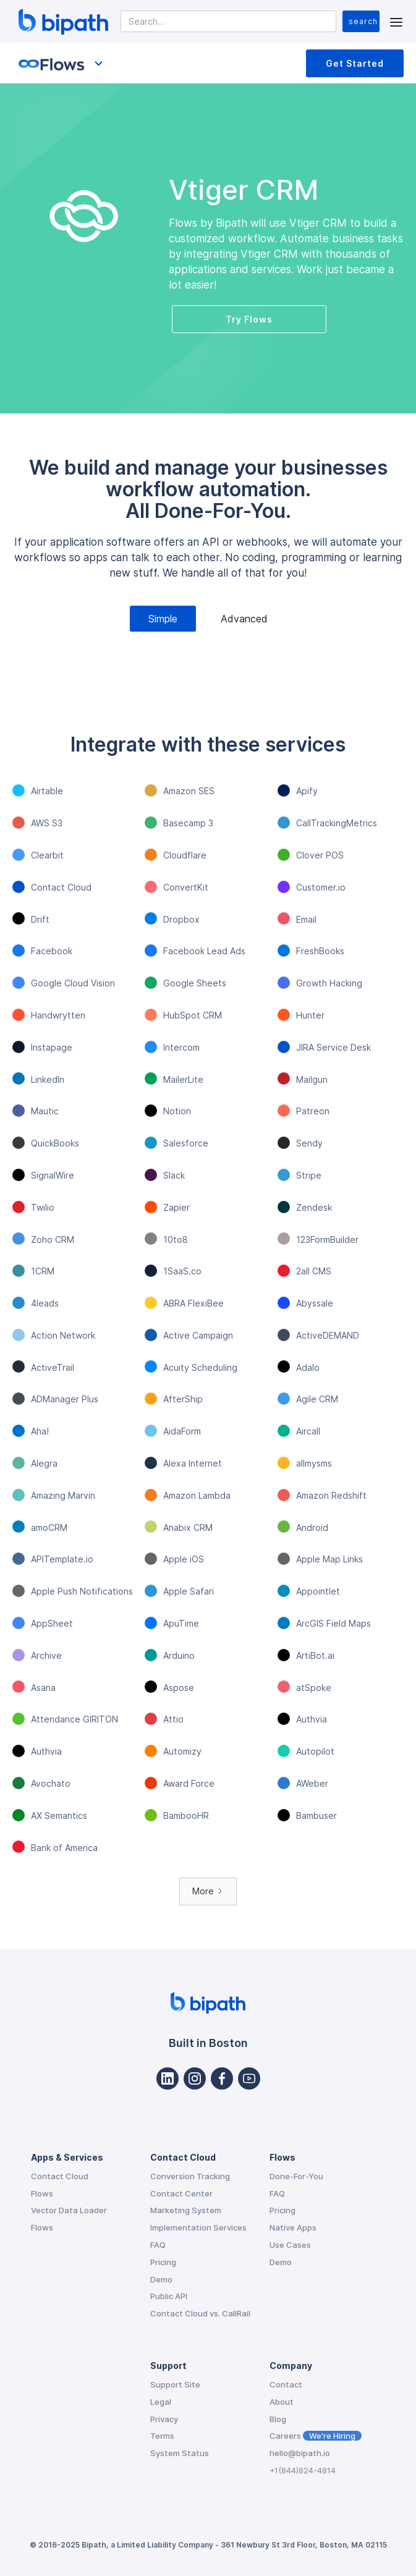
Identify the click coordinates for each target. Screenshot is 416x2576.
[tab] (163, 619)
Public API (168, 2296)
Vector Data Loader (69, 2210)
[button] (396, 21)
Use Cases (290, 2245)
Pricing (163, 2262)
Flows (42, 2193)
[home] (60, 22)
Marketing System (185, 2210)
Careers (316, 2436)
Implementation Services (198, 2227)
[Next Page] (208, 1891)
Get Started (355, 63)
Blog (278, 2419)
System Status (179, 2453)
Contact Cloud (59, 2176)
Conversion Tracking (190, 2176)
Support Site (175, 2384)
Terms (162, 2436)
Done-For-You (296, 2176)
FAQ (158, 2245)
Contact (286, 2384)
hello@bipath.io (300, 2453)
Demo (161, 2279)
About (282, 2402)
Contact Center (181, 2193)
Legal (160, 2402)
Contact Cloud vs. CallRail (200, 2313)
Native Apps (293, 2227)
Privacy (164, 2419)
